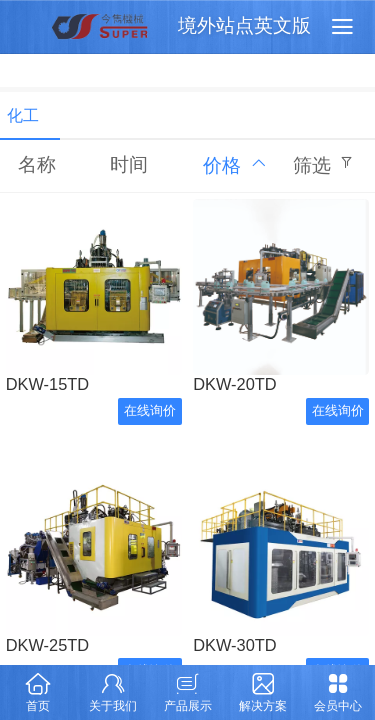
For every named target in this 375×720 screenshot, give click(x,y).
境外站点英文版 (244, 25)
